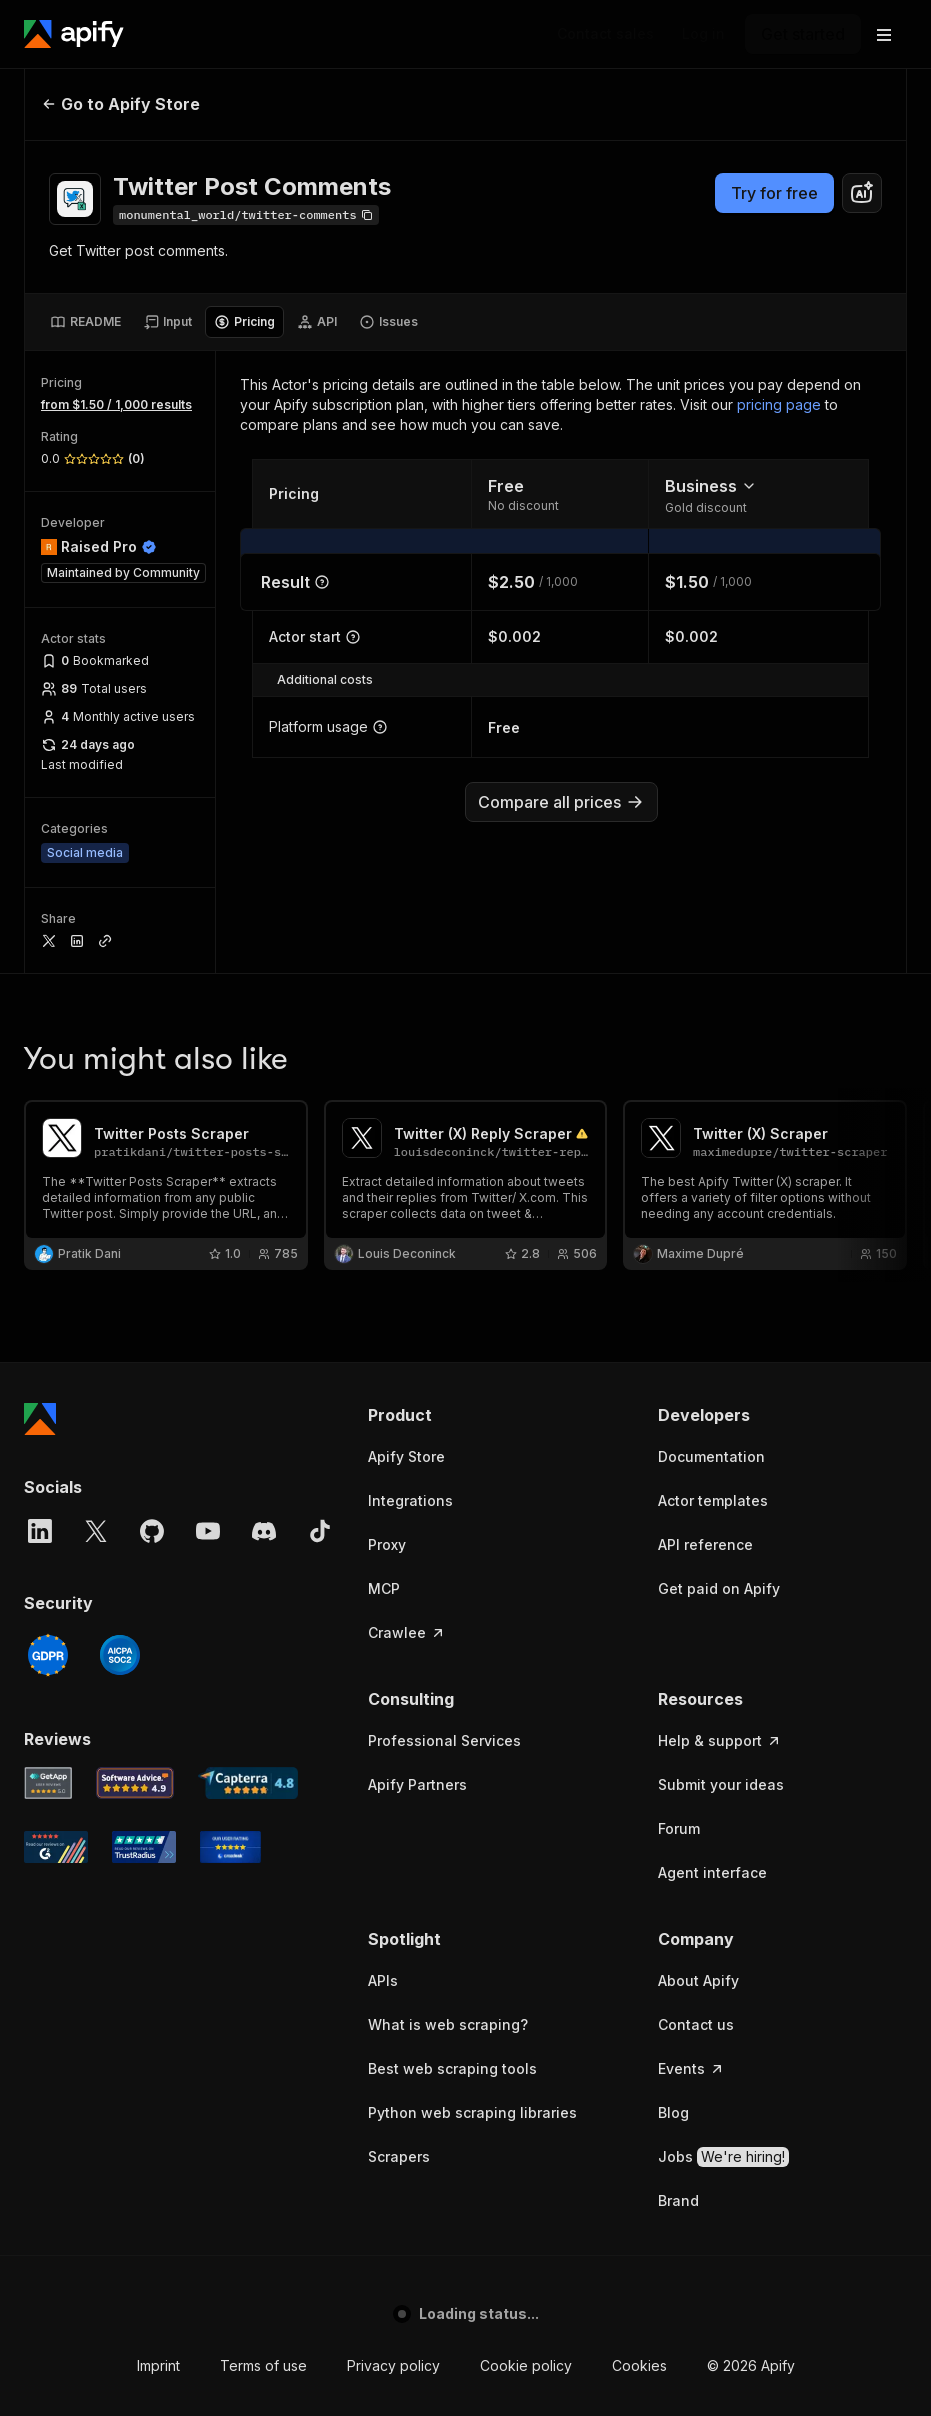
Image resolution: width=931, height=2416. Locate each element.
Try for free (774, 193)
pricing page (779, 404)
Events (691, 2068)
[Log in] (703, 34)
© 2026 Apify (751, 2365)
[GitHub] (152, 1531)
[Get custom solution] (605, 34)
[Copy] (246, 215)
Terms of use (263, 2365)
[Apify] (74, 34)
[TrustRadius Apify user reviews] (144, 1847)
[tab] (85, 322)
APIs (383, 1980)
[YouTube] (208, 1531)
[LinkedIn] (40, 1531)
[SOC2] (120, 1655)
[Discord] (264, 1531)
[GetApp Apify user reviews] (48, 1783)
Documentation (711, 1456)
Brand (678, 2200)
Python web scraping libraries (472, 2112)
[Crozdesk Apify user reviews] (230, 1847)
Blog (673, 2112)
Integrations (410, 1500)
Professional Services (444, 1740)
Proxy (387, 1544)
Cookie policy (526, 2365)
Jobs (723, 2157)
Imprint (158, 2365)
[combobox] (862, 193)
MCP (384, 1588)
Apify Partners (417, 1784)
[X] (96, 1531)
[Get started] (803, 34)
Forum (679, 1828)
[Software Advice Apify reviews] (135, 1783)
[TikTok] (320, 1531)
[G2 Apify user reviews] (56, 1847)
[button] (493, 1415)
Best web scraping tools (452, 2068)
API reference (705, 1544)
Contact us (696, 2024)
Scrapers (399, 2156)
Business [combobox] (711, 486)
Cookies (639, 2365)
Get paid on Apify (719, 1588)
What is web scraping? (448, 2024)
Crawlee (407, 1632)
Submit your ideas (721, 1784)
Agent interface (712, 1872)
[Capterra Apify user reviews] (248, 1783)
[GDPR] (48, 1655)
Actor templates (713, 1500)
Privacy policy (393, 2365)
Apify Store (406, 1456)
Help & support (720, 1740)
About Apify (698, 1980)
